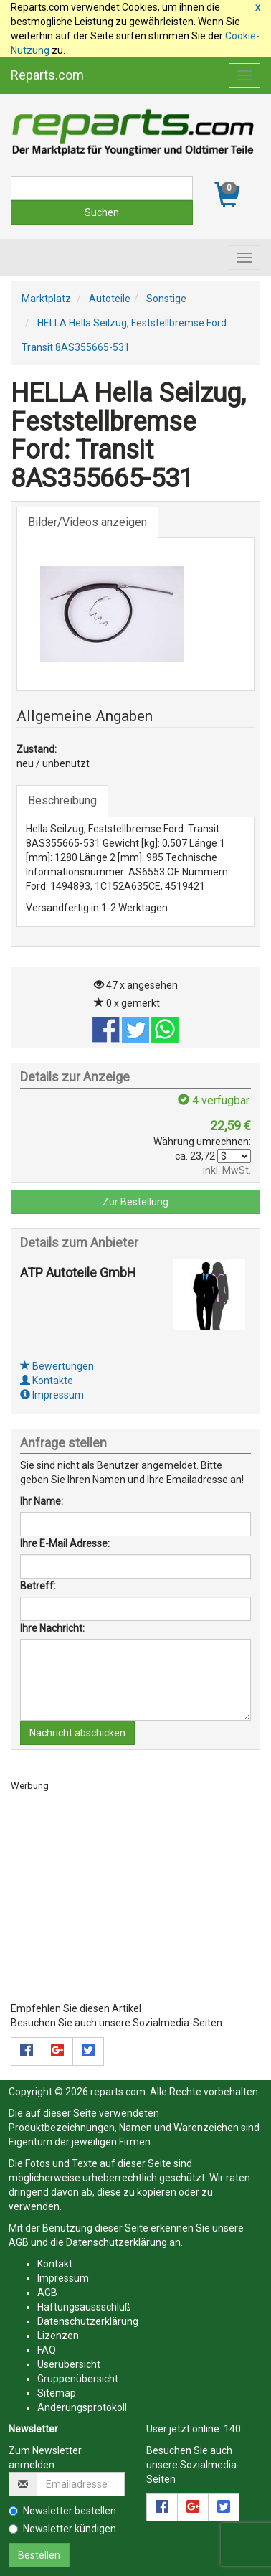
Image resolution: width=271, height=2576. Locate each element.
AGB (19, 2242)
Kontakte (46, 1380)
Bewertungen (57, 1366)
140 (232, 2429)
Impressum (52, 1395)
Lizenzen (58, 2335)
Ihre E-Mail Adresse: (65, 1543)
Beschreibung (62, 800)
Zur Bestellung (135, 1202)
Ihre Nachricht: (52, 1628)
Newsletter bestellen (62, 2510)
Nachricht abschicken (77, 1733)
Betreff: (38, 1586)
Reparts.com (47, 75)
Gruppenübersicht (77, 2378)
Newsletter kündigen (62, 2528)
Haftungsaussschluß (84, 2307)
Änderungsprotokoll (82, 2407)
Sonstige (166, 298)
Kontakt (54, 2264)
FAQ (46, 2350)
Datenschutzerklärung (116, 2242)
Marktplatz (46, 298)
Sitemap (56, 2393)
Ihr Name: (41, 1501)
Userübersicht (68, 2364)
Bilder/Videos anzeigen (87, 522)
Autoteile (109, 298)
